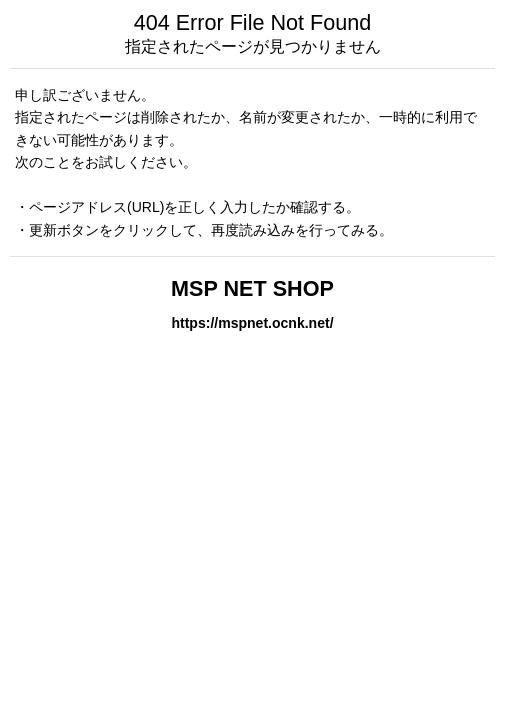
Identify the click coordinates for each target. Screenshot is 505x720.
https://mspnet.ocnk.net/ (252, 323)
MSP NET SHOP (252, 288)
